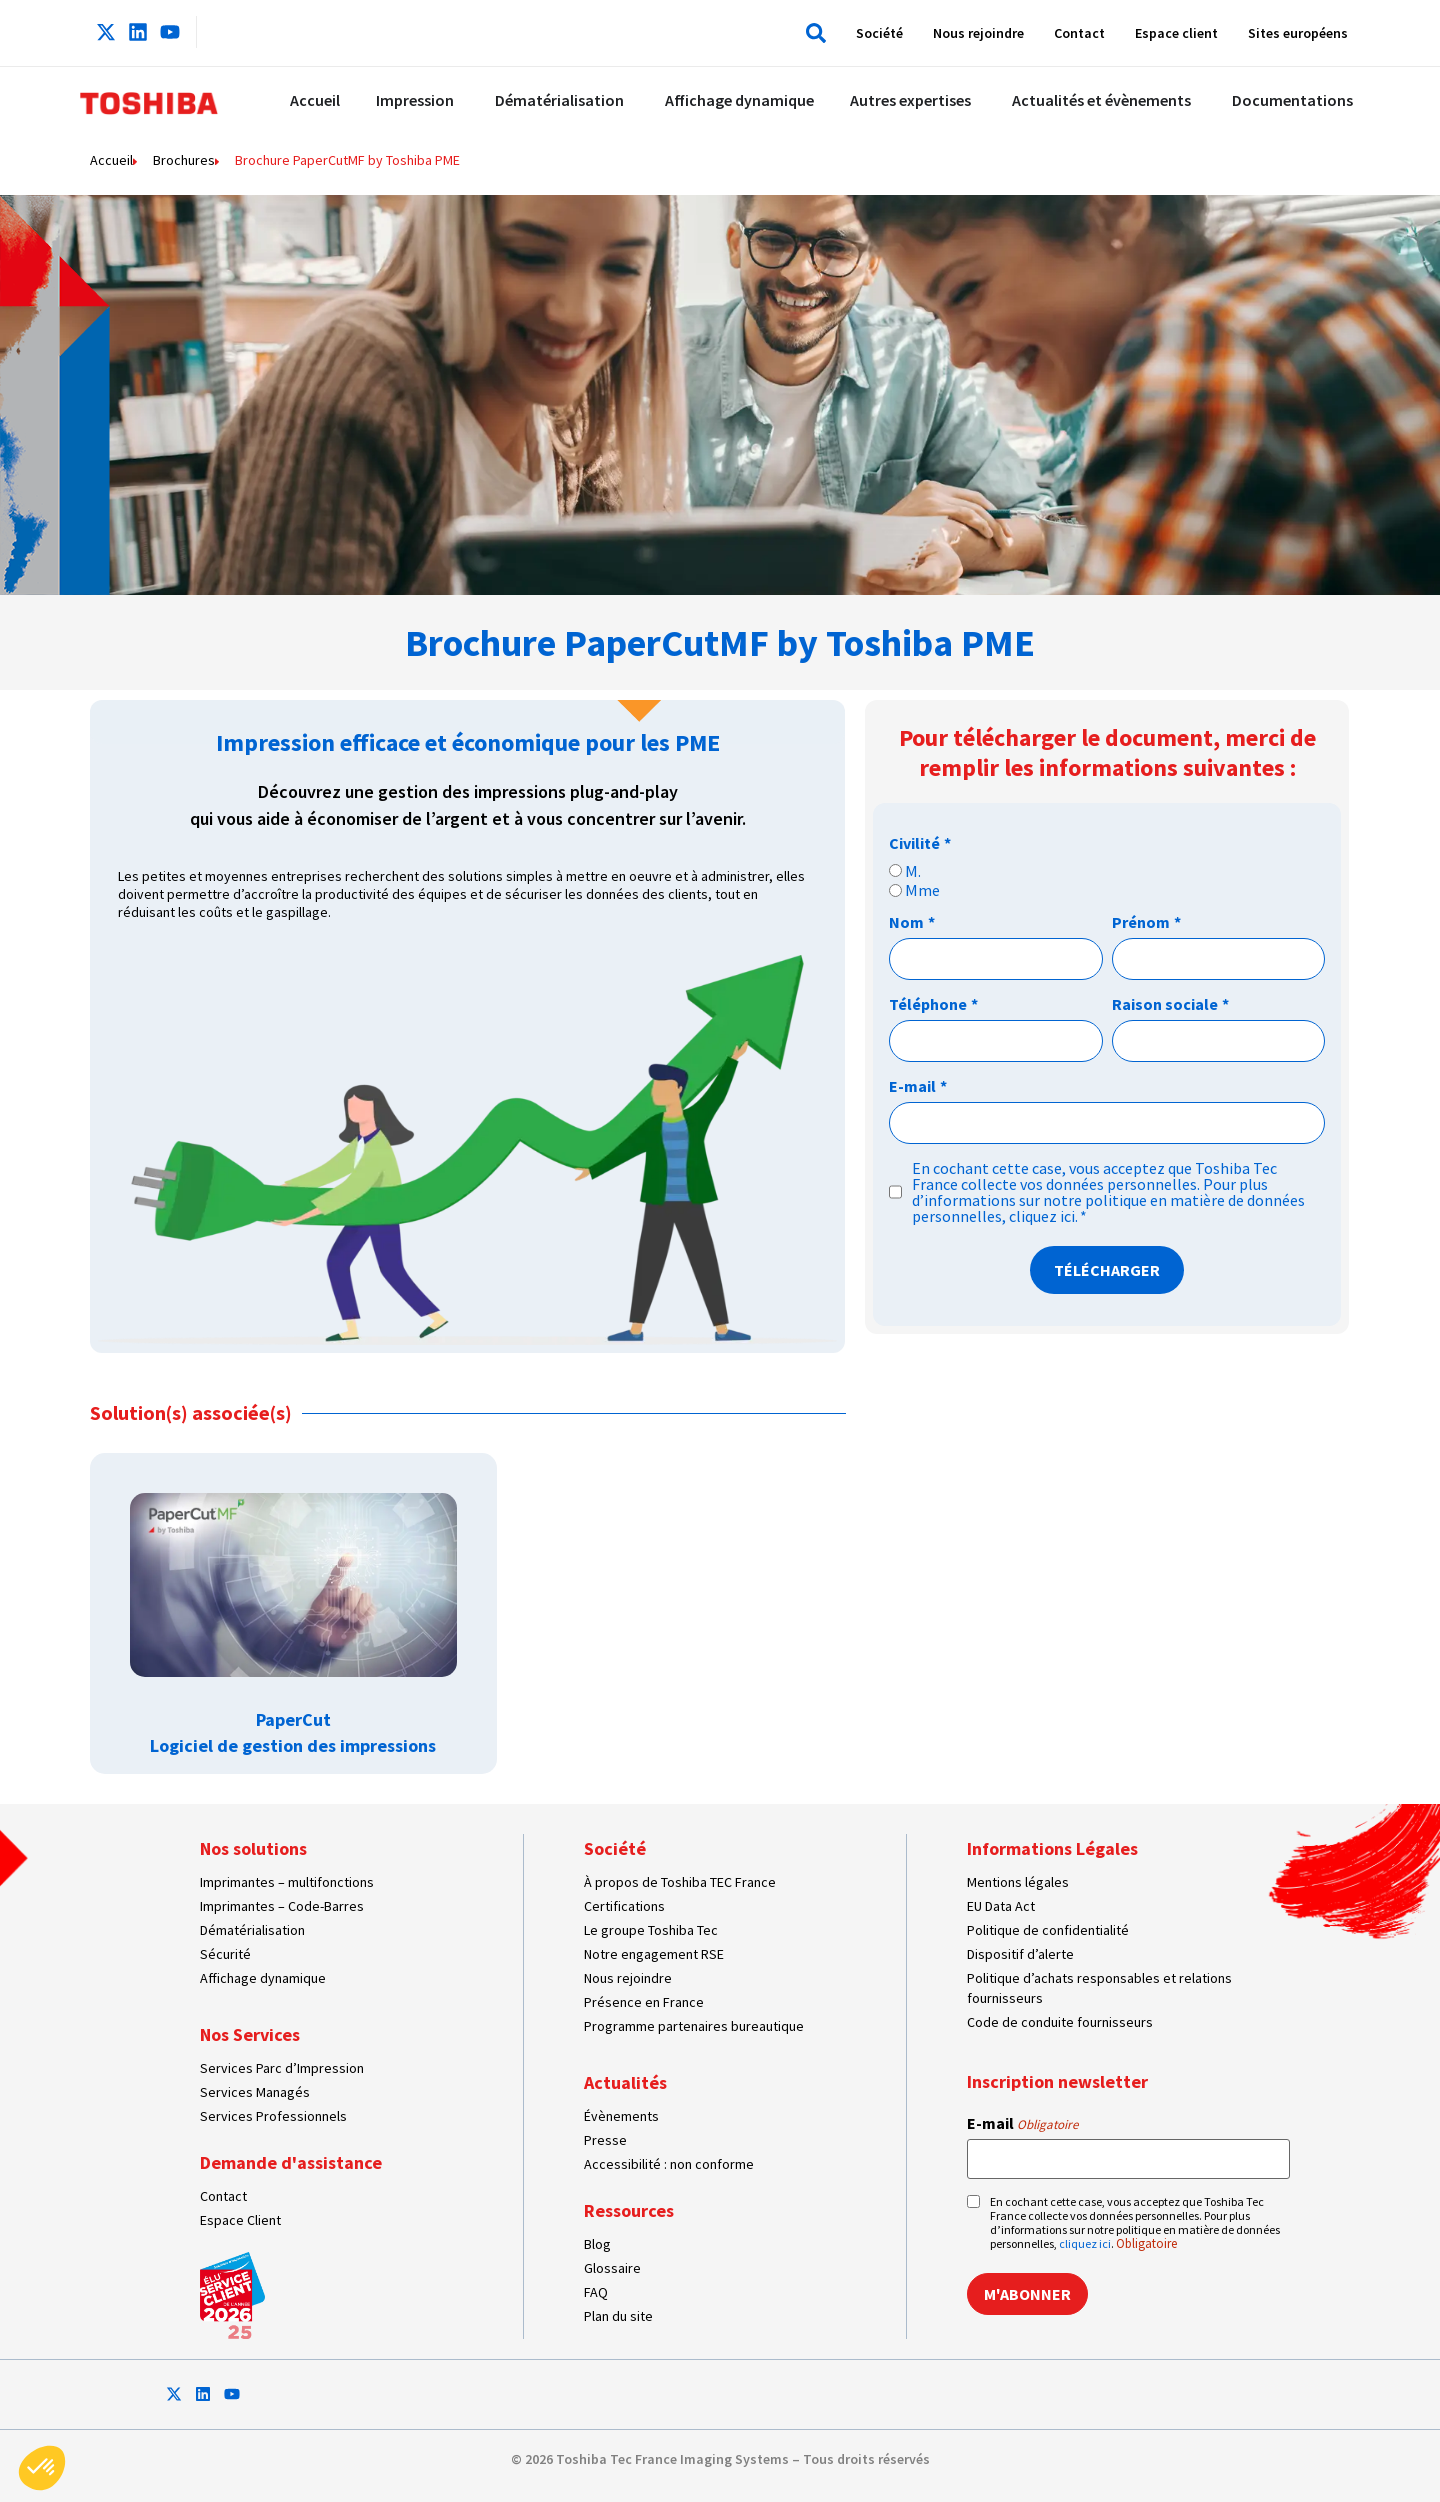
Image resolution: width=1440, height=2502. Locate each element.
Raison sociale (1170, 1004)
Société (879, 33)
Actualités (625, 2082)
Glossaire (612, 2268)
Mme (922, 890)
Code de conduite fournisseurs (1060, 2022)
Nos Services (250, 2034)
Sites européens (1298, 33)
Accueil (111, 160)
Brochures (184, 160)
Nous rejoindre (978, 33)
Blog (597, 2244)
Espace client (1176, 33)
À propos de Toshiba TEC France (680, 1882)
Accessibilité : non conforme (669, 2164)
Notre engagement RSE (654, 1954)
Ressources (629, 2210)
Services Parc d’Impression (282, 2068)
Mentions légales (1018, 1882)
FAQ (596, 2292)
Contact (1079, 33)
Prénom (1146, 922)
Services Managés (255, 2092)
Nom (912, 922)
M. (913, 871)
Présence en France (644, 2002)
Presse (605, 2140)
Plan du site (618, 2316)
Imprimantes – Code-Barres (282, 1906)
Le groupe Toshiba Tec (651, 1930)
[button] (811, 33)
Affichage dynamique (263, 1978)
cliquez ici (1042, 1216)
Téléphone (933, 1004)
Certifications (624, 1906)
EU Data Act (1001, 1906)
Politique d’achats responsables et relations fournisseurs (1099, 1988)
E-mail (918, 1086)
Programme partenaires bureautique (694, 2026)
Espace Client (240, 2220)
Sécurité (225, 1954)
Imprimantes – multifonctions (287, 1882)
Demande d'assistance (291, 2162)
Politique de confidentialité (1048, 1930)
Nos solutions (253, 1848)
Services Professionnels (273, 2116)
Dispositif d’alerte (1020, 1954)
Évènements (621, 2116)
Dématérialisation (252, 1930)
